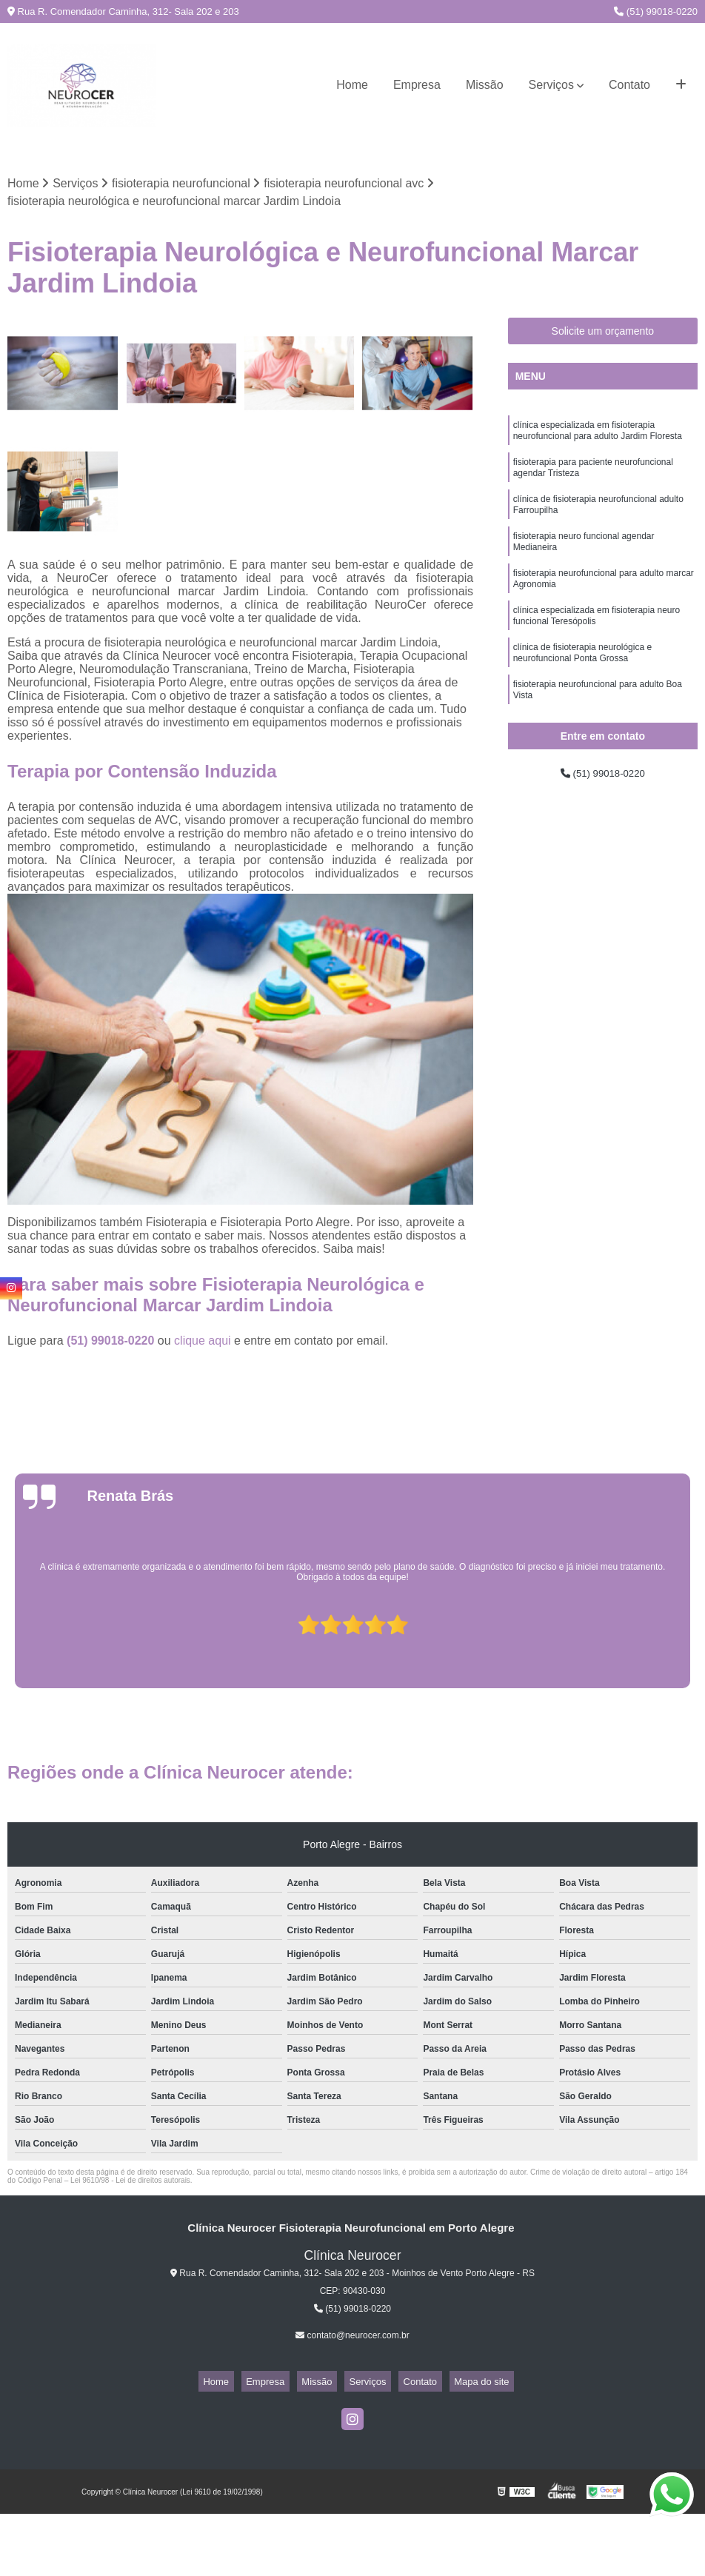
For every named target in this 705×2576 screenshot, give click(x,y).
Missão (485, 84)
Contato (629, 84)
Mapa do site (457, 2383)
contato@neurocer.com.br (352, 2338)
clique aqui (202, 1343)
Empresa (417, 84)
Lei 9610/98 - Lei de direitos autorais (130, 2183)
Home (352, 84)
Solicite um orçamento (603, 334)
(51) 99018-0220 (656, 11)
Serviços (551, 84)
